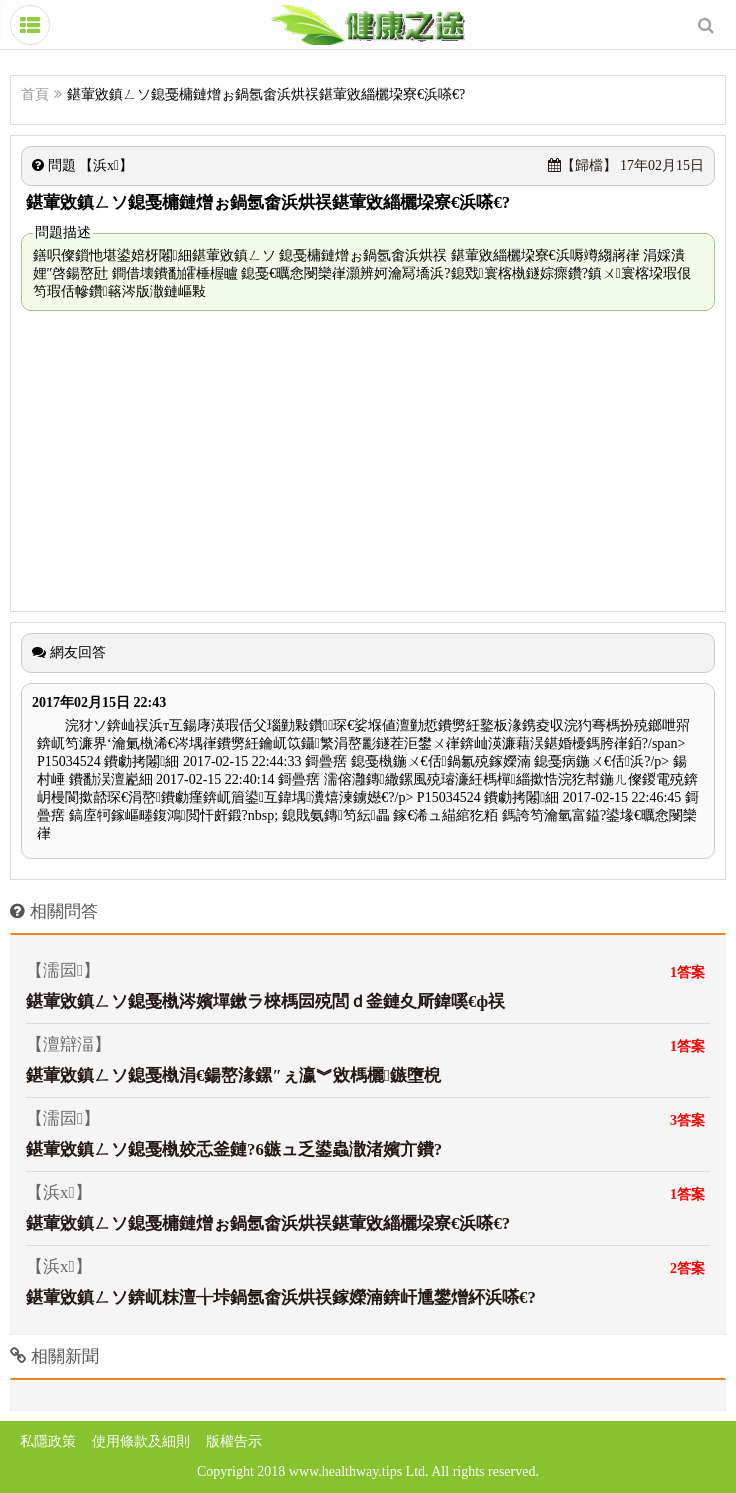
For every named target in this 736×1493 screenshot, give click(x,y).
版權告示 (234, 1441)
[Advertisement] (368, 461)
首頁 (35, 94)
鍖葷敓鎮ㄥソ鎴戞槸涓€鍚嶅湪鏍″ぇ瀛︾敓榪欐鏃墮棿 (233, 1075)
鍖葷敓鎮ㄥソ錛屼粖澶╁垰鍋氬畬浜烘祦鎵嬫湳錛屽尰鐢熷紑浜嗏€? (281, 1297)
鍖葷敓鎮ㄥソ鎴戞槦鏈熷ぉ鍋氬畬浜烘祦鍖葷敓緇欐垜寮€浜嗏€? (268, 1223)
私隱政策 (48, 1441)
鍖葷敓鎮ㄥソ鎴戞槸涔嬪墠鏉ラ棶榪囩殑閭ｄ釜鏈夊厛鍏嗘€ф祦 (265, 1001)
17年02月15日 (626, 165)
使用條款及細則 (141, 1441)
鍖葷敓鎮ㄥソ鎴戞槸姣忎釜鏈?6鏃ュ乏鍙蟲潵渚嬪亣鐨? (234, 1149)
